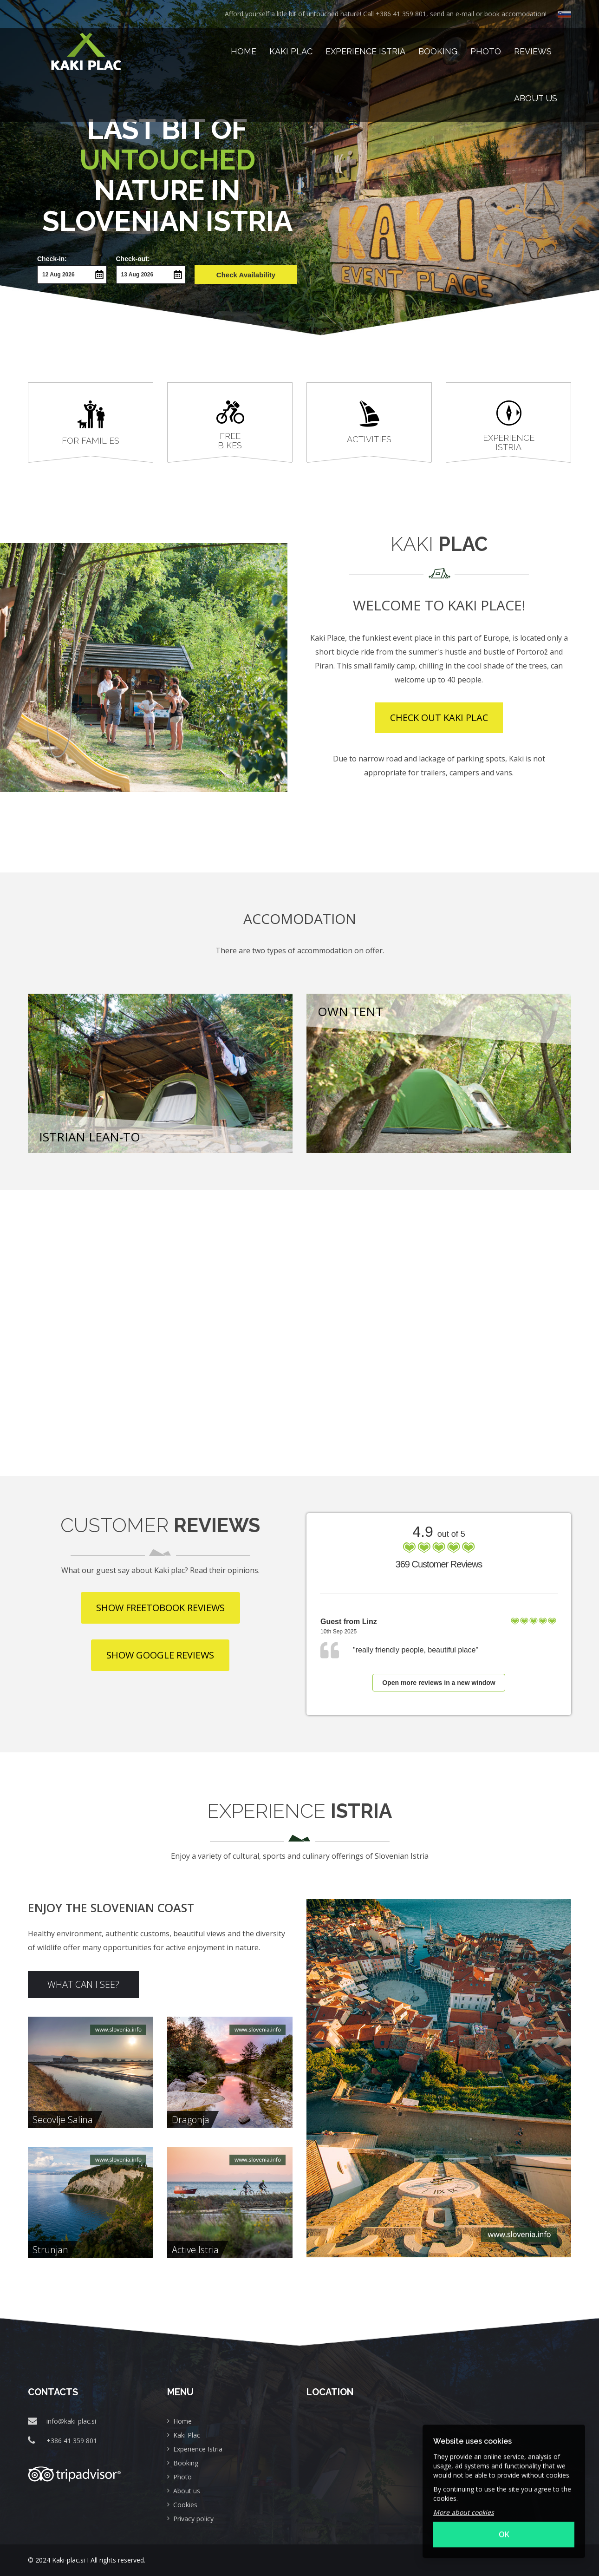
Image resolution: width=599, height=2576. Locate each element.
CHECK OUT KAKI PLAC (439, 717)
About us (535, 98)
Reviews (533, 51)
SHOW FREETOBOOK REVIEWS (160, 1607)
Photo (485, 51)
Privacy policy (193, 2518)
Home (182, 2421)
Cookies (185, 2504)
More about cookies (463, 2502)
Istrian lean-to (89, 1136)
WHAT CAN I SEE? (83, 1984)
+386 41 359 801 (401, 13)
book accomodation (514, 13)
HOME (243, 51)
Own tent (350, 1011)
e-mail (465, 13)
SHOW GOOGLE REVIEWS (160, 1655)
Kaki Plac (291, 51)
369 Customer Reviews (439, 1564)
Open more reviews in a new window (438, 1682)
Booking (437, 51)
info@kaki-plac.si (71, 2421)
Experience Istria (365, 51)
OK (504, 2525)
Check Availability (245, 275)
